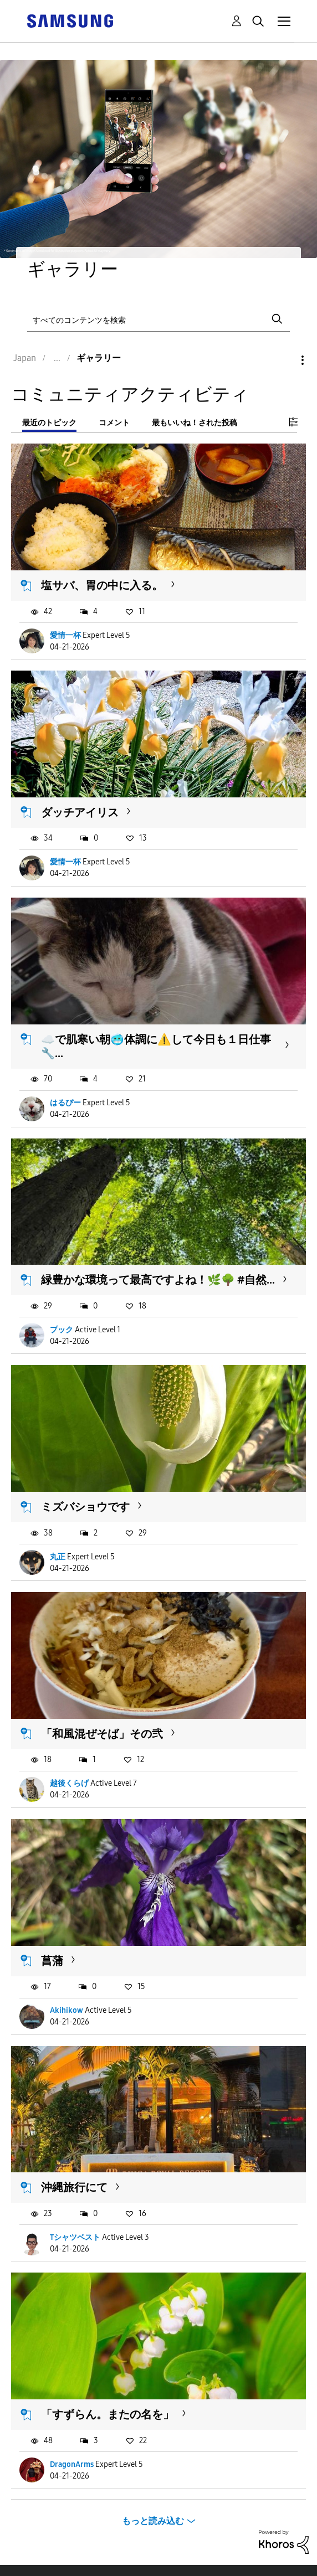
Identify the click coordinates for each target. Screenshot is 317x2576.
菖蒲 (52, 1960)
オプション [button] (284, 360)
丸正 (57, 1557)
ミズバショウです (85, 1506)
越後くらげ (69, 1783)
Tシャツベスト (75, 2237)
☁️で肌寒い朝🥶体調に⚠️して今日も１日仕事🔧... (156, 1046)
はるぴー (65, 1102)
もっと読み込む (153, 2521)
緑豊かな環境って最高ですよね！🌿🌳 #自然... (158, 1279)
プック (61, 1330)
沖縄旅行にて (74, 2187)
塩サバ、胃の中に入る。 (102, 585)
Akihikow (66, 2010)
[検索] (158, 319)
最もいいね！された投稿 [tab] (194, 422)
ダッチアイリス (80, 812)
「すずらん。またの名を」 (107, 2414)
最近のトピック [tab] (49, 422)
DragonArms (72, 2464)
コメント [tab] (114, 422)
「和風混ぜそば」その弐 (102, 1733)
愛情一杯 (65, 635)
